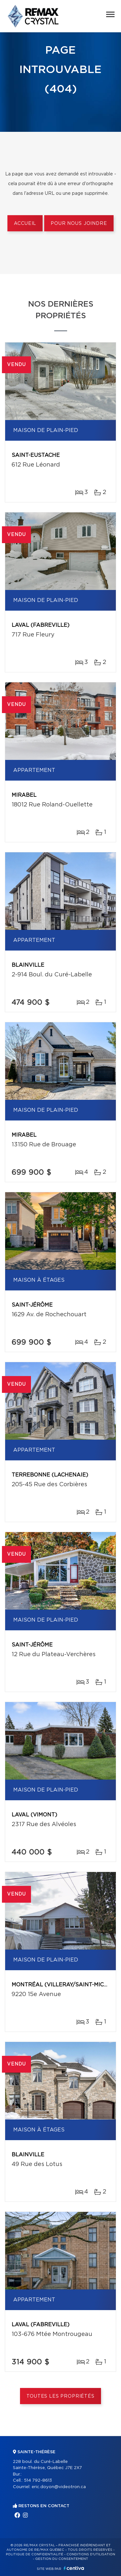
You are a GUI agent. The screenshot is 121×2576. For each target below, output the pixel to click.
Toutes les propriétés (60, 2396)
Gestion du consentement (61, 2558)
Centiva (74, 2568)
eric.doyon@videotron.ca (59, 2487)
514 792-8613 (38, 2480)
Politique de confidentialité (34, 2554)
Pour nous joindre (79, 223)
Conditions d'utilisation (90, 2554)
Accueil (25, 223)
